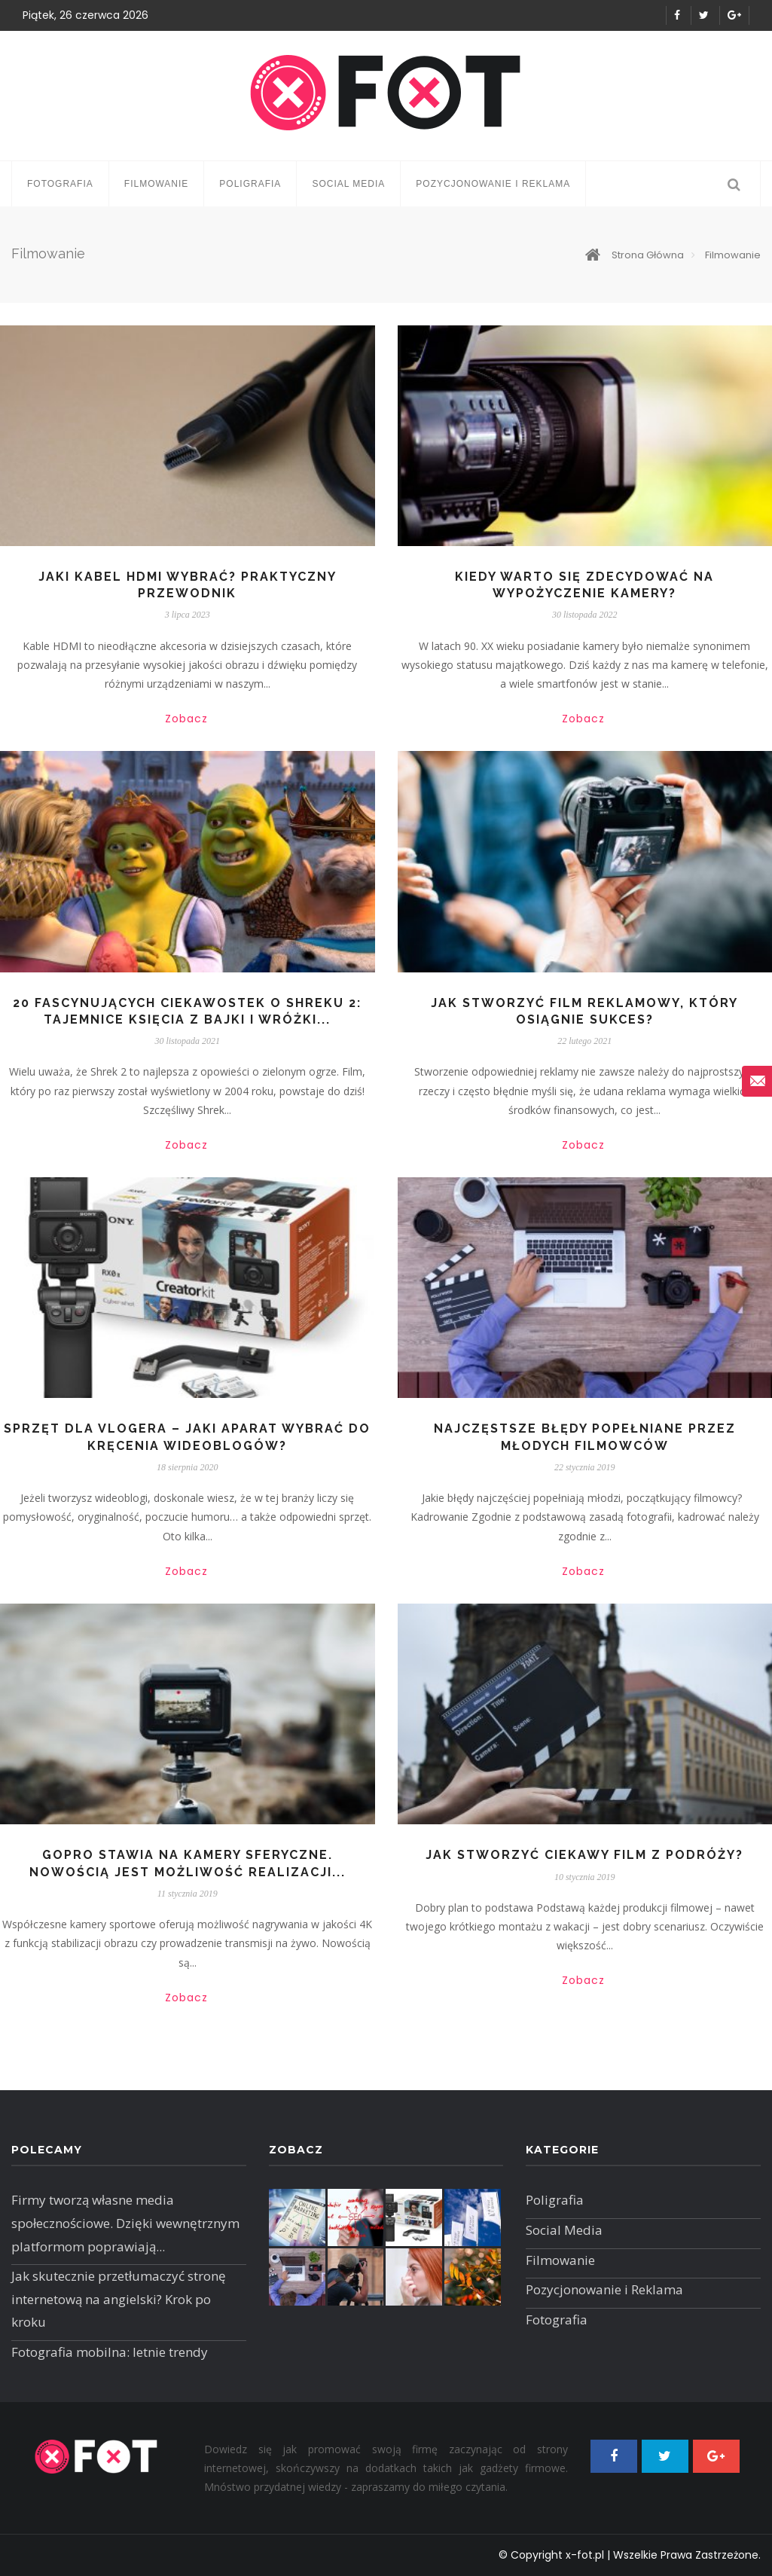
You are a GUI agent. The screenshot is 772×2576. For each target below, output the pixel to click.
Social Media (348, 184)
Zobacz (186, 718)
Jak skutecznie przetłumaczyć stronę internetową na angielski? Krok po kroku (118, 2298)
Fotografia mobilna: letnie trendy (109, 2352)
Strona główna (634, 255)
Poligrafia (250, 184)
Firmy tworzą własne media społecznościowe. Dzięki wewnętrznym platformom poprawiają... (125, 2222)
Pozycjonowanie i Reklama (493, 184)
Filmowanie (156, 184)
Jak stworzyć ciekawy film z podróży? (584, 1855)
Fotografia (60, 184)
